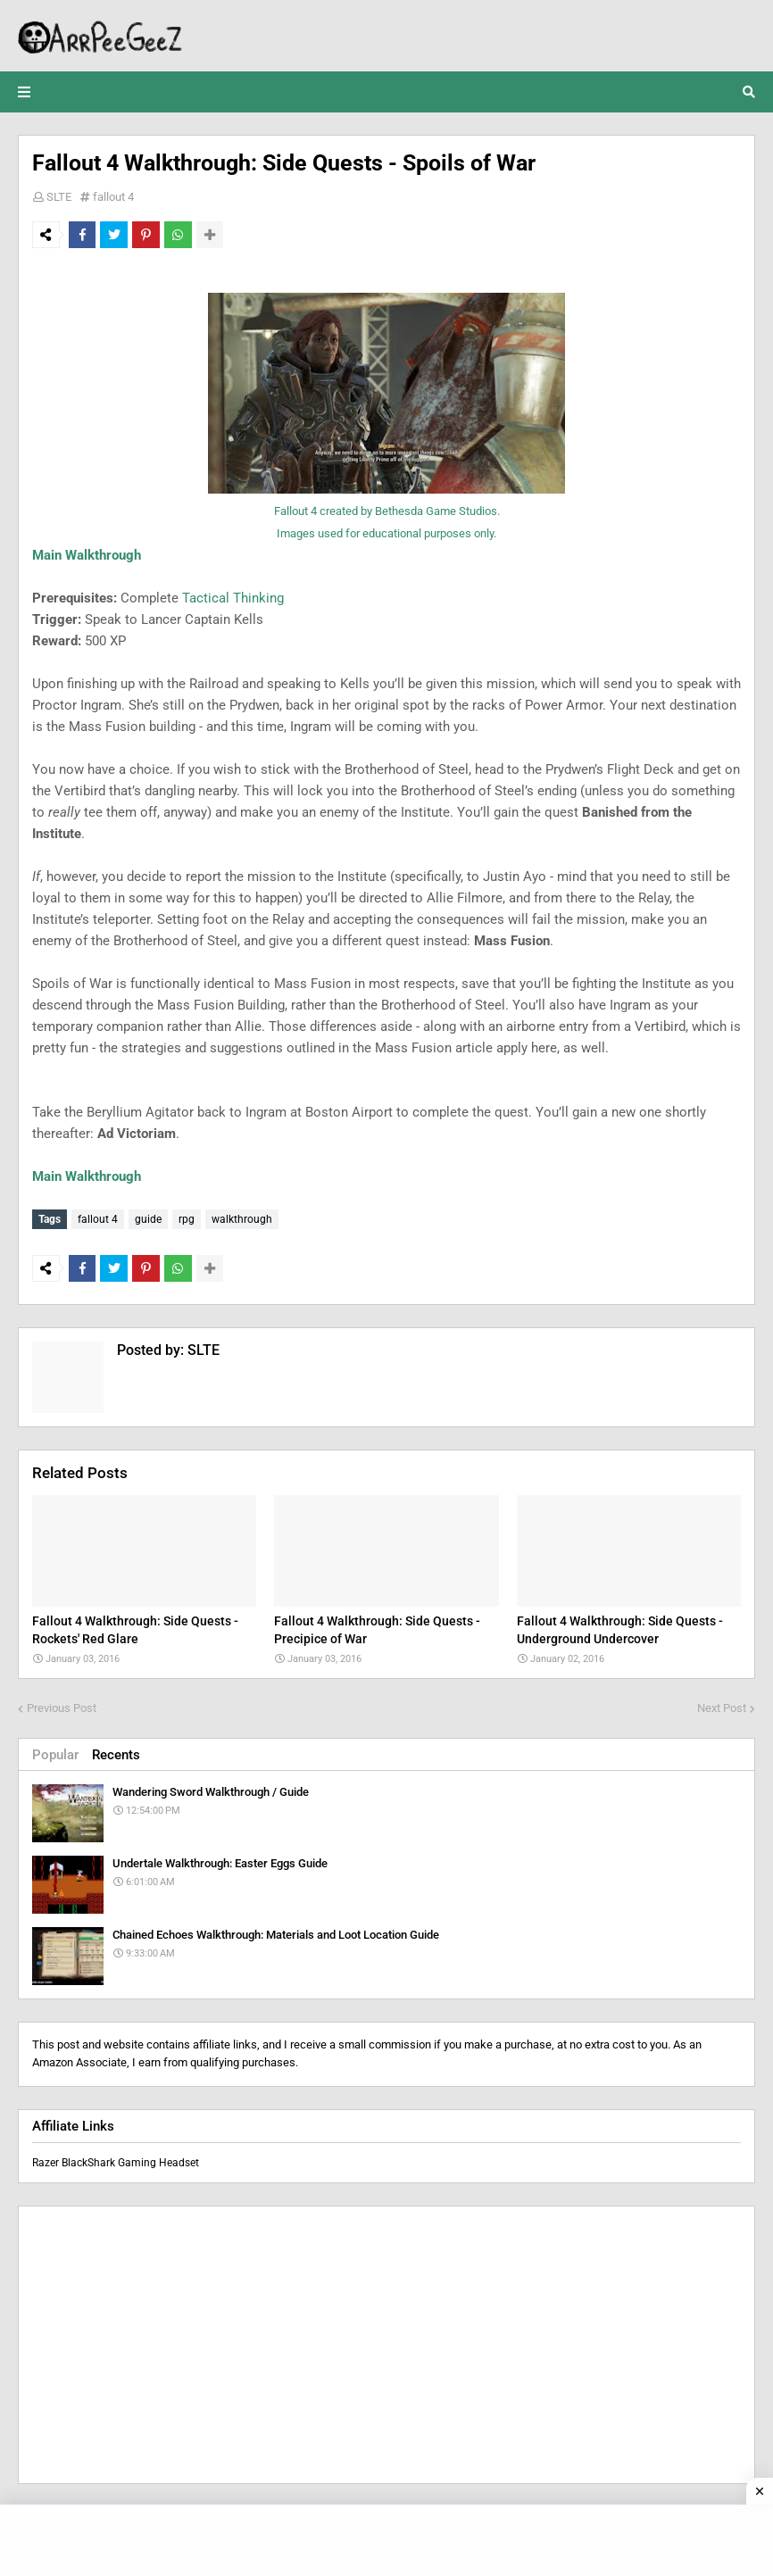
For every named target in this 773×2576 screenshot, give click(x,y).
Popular (55, 1750)
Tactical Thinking (233, 598)
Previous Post (61, 1703)
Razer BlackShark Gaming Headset (115, 2159)
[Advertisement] (386, 2341)
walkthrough (242, 1219)
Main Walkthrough (86, 555)
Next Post (721, 1703)
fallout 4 (113, 197)
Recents (116, 1750)
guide (148, 1219)
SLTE (58, 197)
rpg (187, 1219)
